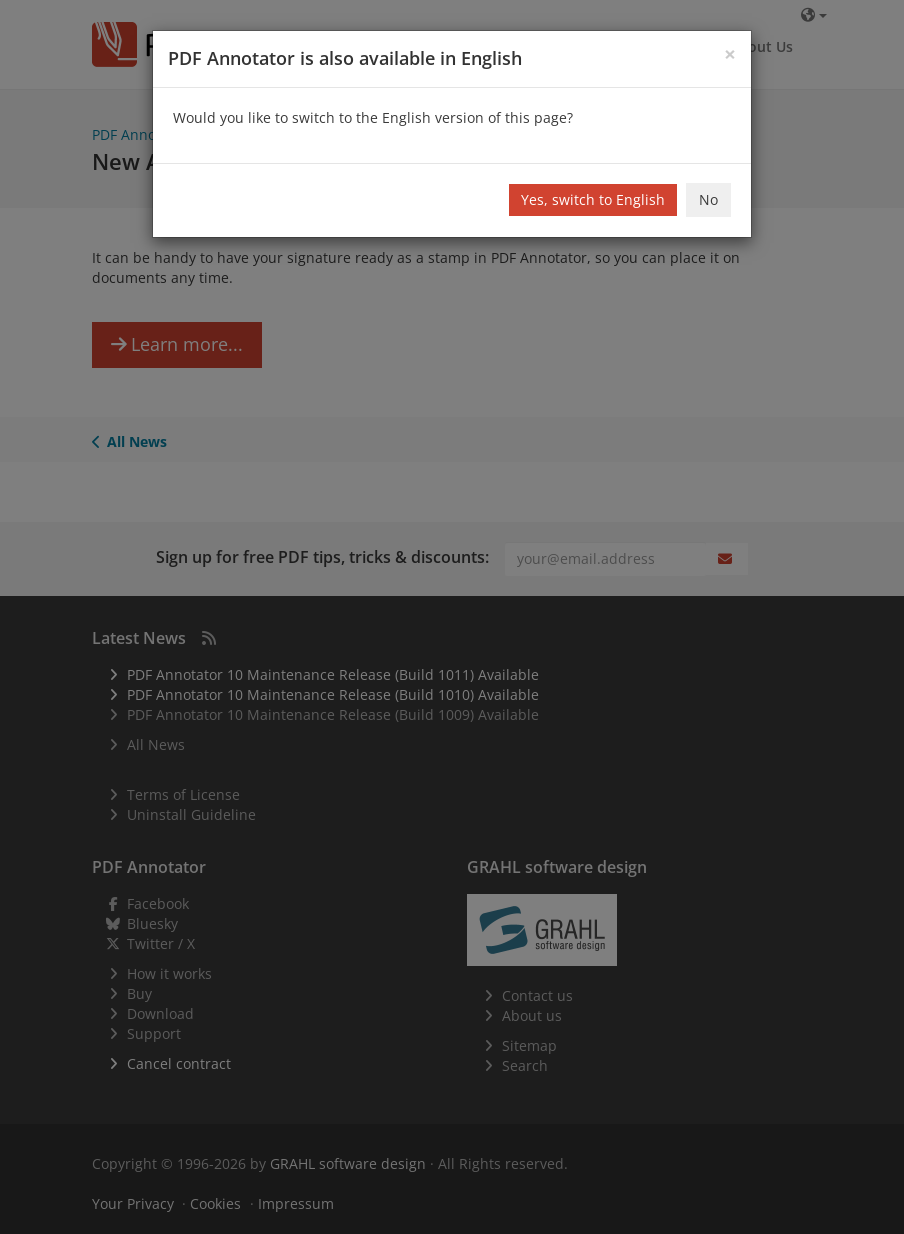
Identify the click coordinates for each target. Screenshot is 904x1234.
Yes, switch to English (593, 199)
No (708, 199)
